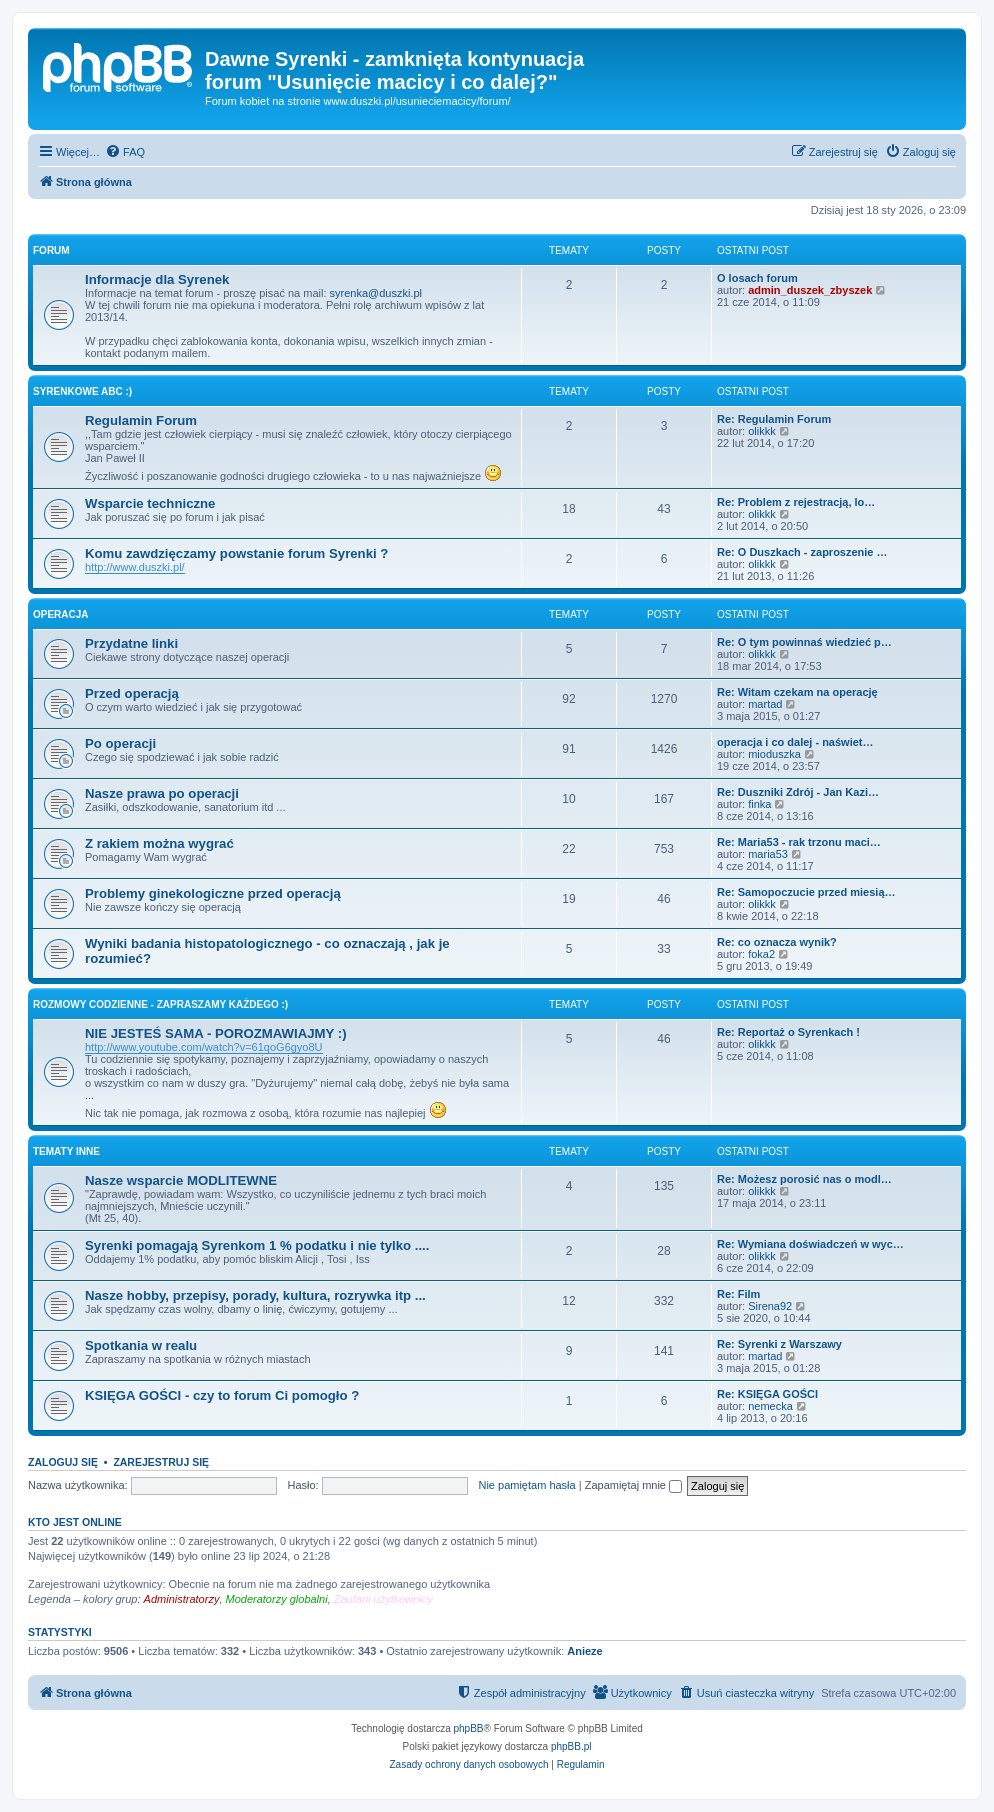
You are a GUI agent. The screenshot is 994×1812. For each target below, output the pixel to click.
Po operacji (120, 743)
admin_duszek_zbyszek (810, 290)
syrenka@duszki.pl (376, 293)
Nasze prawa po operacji (162, 793)
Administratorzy (182, 1599)
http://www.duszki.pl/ (135, 567)
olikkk (762, 431)
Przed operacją (132, 693)
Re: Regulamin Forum (774, 419)
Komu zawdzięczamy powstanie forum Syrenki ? (236, 553)
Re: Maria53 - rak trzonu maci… (799, 842)
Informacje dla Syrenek (157, 279)
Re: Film (738, 1294)
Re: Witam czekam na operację (797, 692)
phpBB (469, 1728)
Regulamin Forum (141, 420)
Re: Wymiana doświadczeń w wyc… (810, 1244)
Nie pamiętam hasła (526, 1485)
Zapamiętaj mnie (633, 1485)
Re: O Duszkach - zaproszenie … (802, 552)
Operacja (61, 614)
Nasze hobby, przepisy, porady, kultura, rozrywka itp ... (255, 1295)
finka (759, 804)
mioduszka (774, 754)
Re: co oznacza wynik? (777, 942)
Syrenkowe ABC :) (82, 391)
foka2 (761, 954)
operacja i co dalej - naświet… (795, 742)
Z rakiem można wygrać (159, 843)
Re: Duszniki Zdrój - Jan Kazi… (798, 792)
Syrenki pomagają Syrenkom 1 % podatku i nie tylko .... (257, 1245)
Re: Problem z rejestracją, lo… (796, 502)
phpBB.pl (571, 1746)
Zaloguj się (63, 1462)
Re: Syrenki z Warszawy (779, 1344)
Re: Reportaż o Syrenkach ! (788, 1032)
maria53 (768, 854)
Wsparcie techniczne (150, 503)
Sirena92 (770, 1306)
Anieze (584, 1651)
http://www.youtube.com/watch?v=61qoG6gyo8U (204, 1047)
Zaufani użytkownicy (383, 1599)
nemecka (770, 1406)
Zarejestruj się (161, 1462)
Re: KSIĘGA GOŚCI (767, 1394)
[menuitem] (125, 152)
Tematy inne (66, 1151)
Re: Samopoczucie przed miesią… (806, 892)
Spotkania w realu (141, 1345)
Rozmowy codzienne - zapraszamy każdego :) (160, 1004)
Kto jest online (75, 1522)
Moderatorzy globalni (277, 1599)
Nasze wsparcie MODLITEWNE (181, 1180)
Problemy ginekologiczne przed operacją (213, 893)
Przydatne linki (131, 643)
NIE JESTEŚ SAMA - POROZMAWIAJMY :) (216, 1033)
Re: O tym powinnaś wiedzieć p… (804, 642)
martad (765, 704)
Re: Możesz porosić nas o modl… (804, 1179)
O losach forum (757, 278)
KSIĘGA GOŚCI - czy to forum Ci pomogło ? (222, 1395)
